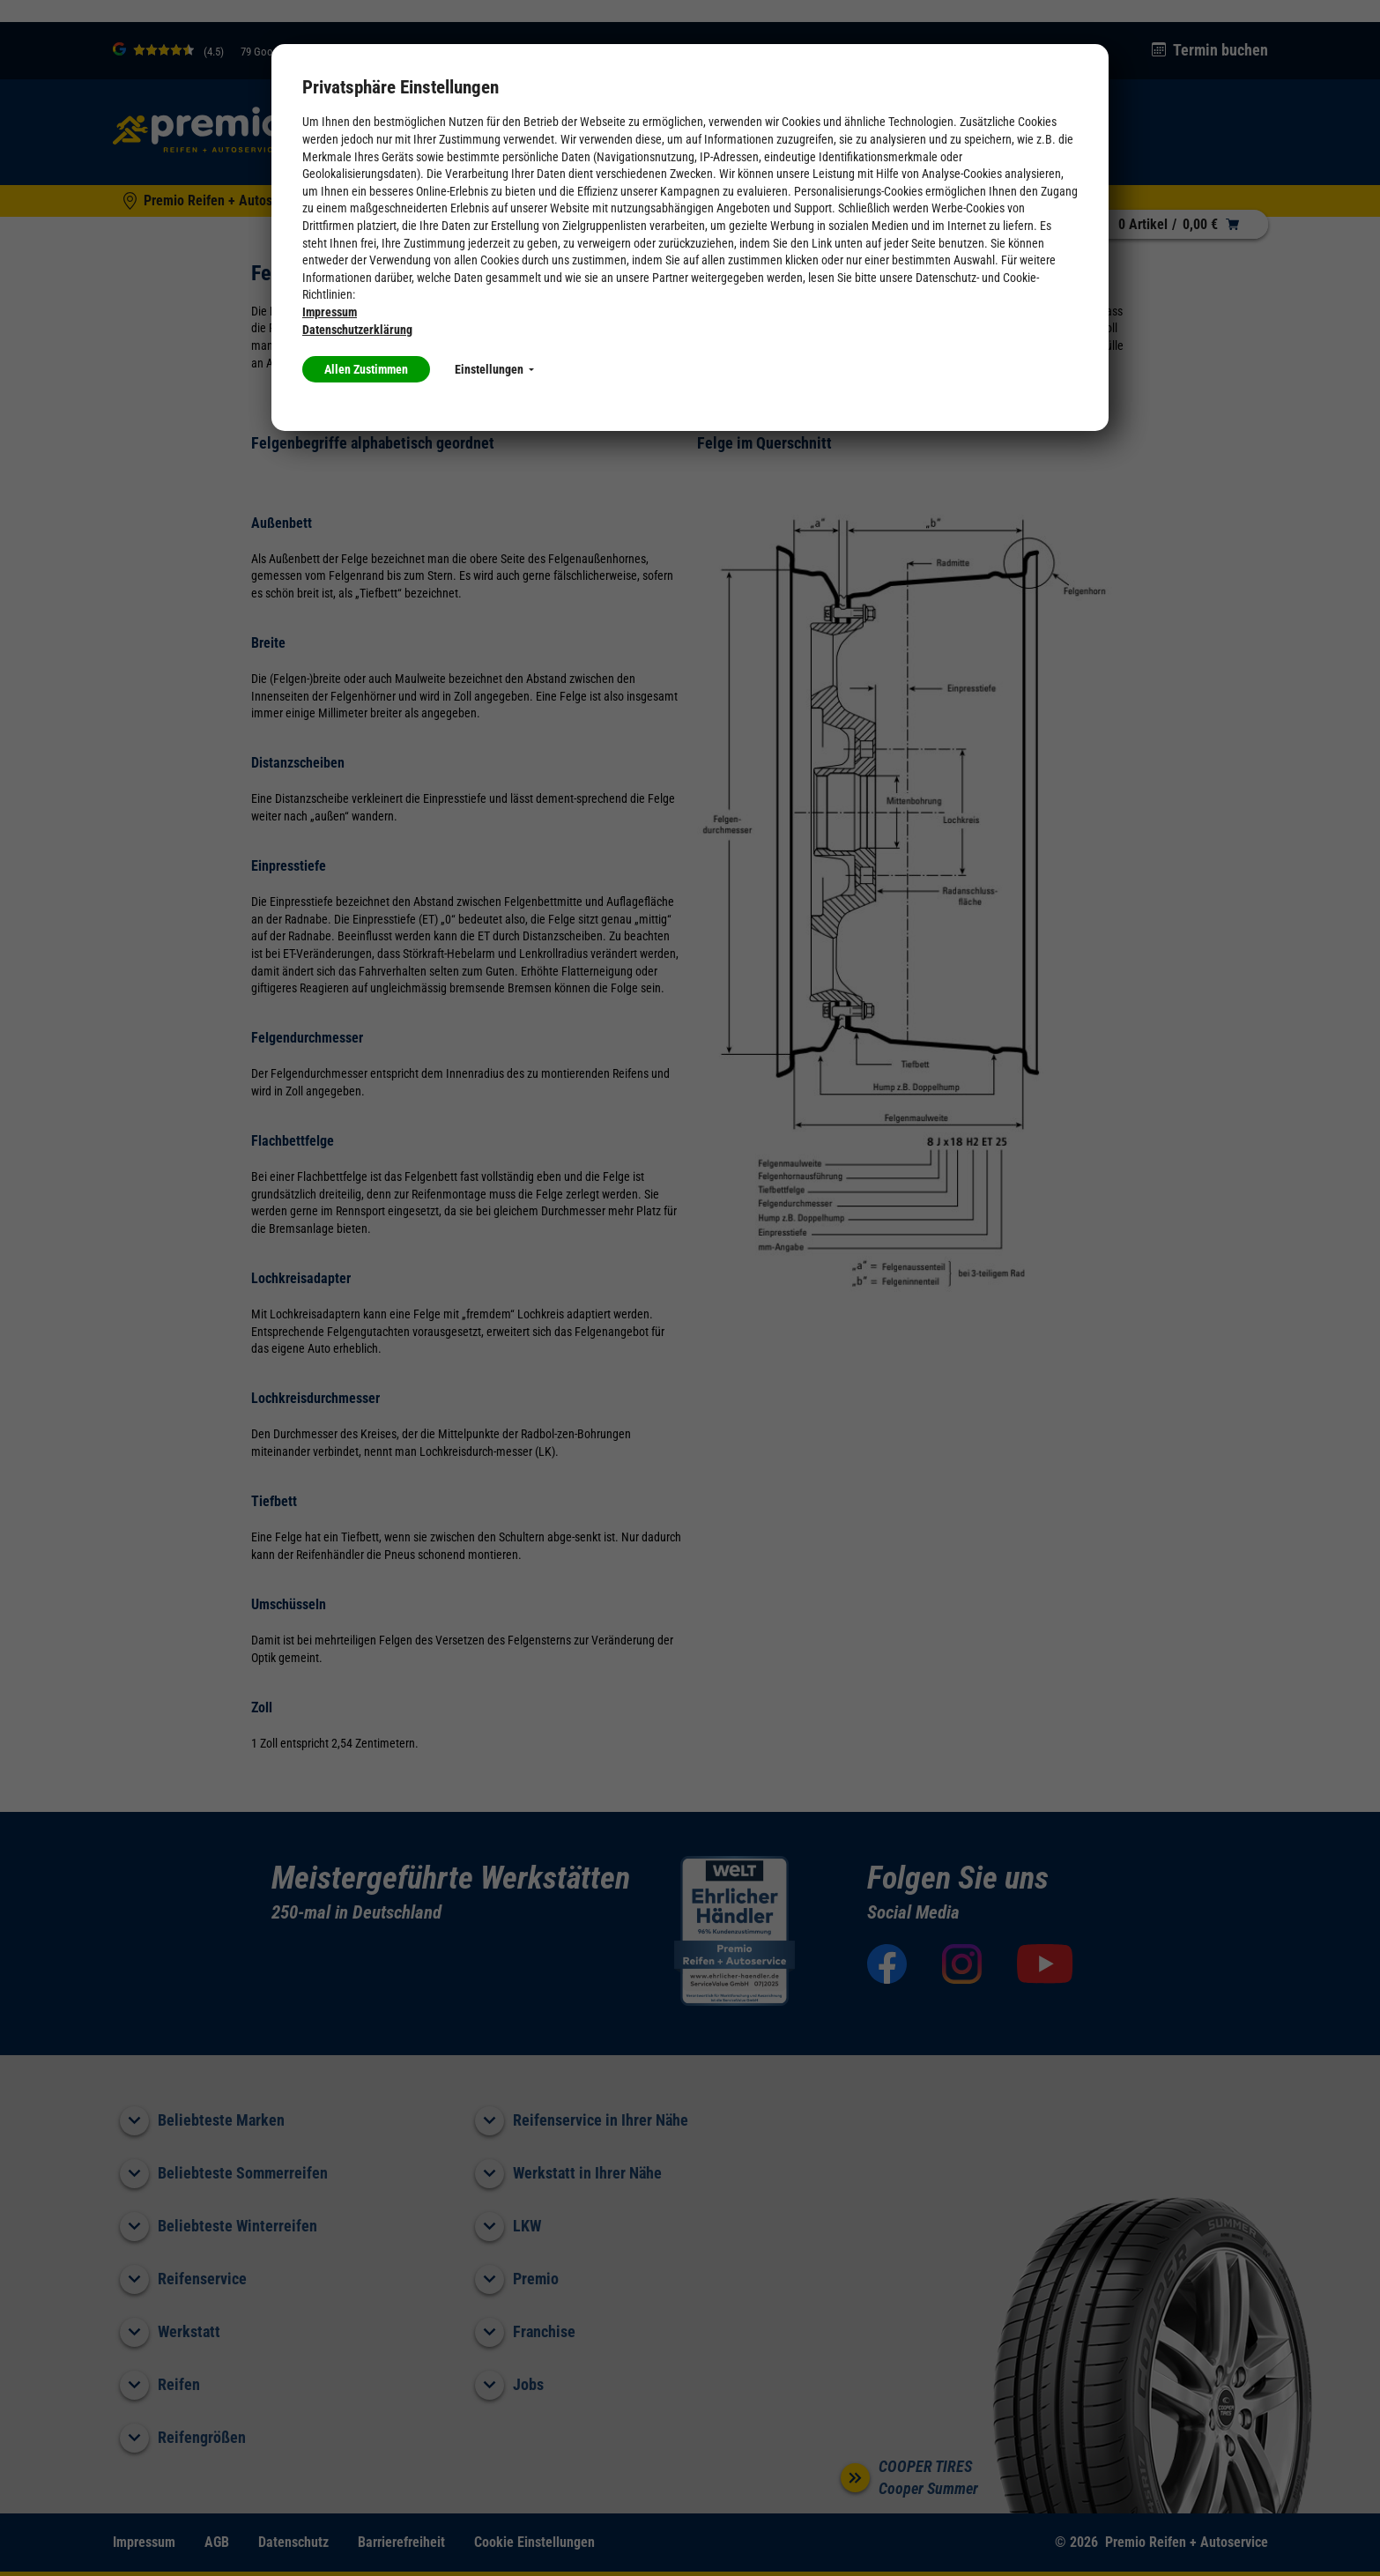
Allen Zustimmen (366, 369)
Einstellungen (494, 369)
